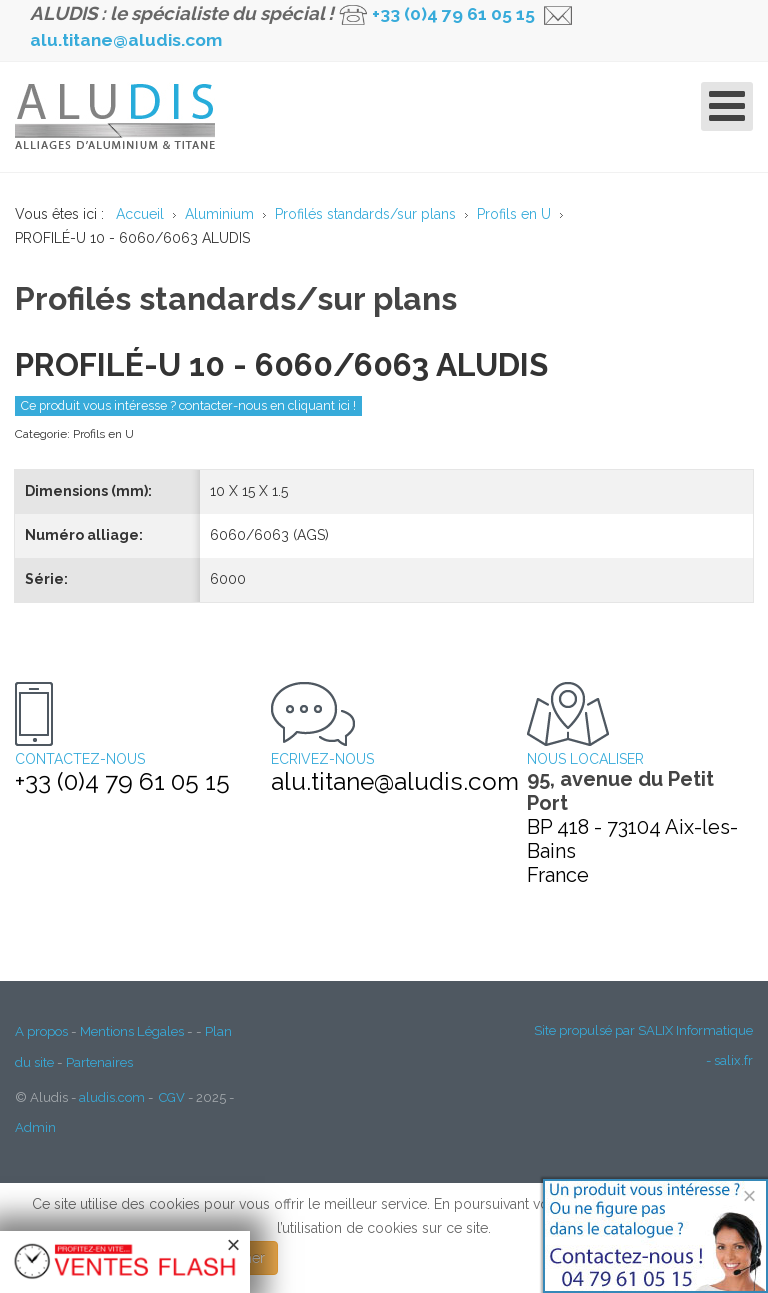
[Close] (749, 1195)
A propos (41, 1031)
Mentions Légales (132, 1031)
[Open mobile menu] (727, 106)
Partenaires (99, 1062)
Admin (35, 1127)
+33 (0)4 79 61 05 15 (453, 14)
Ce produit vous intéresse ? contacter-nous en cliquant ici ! (188, 405)
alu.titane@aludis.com (126, 40)
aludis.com (112, 1097)
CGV (172, 1097)
